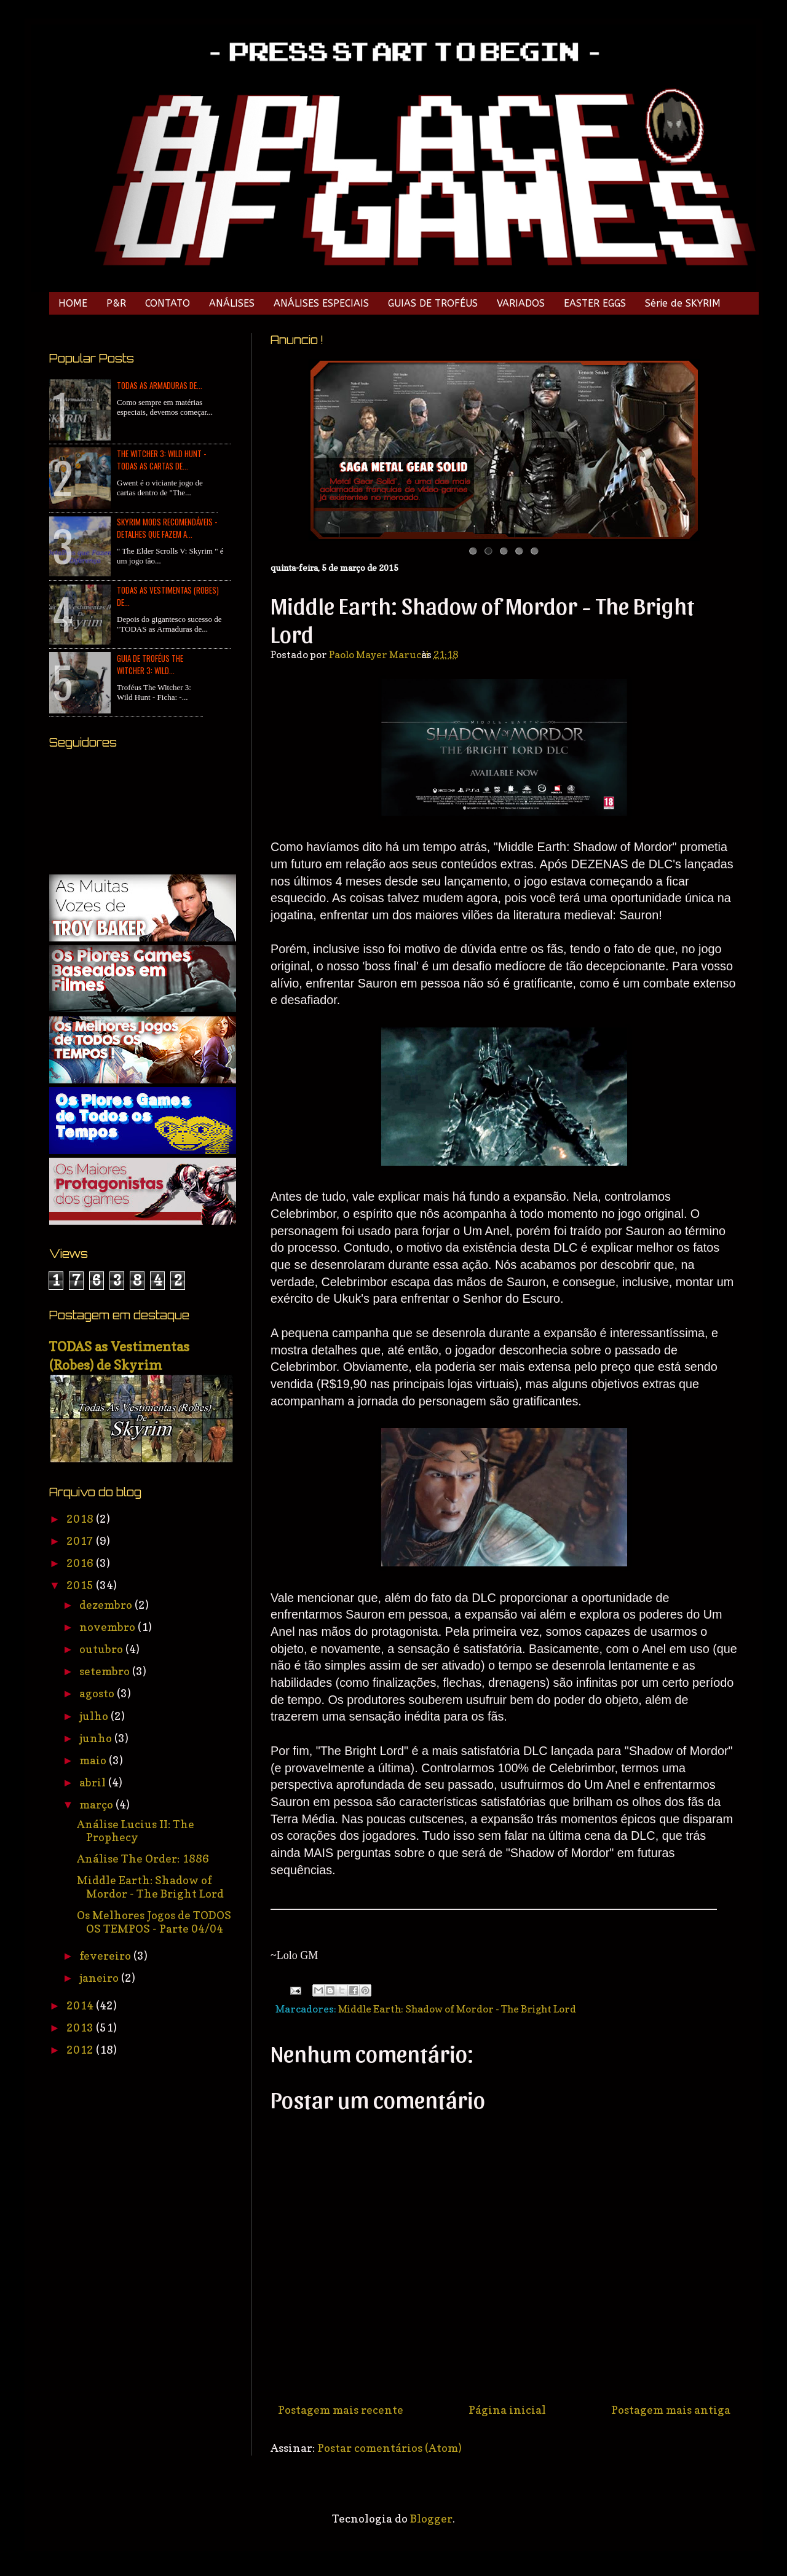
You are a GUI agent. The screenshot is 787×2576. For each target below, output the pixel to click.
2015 (81, 1585)
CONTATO (167, 303)
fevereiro (106, 1955)
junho (96, 1738)
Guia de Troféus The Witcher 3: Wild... (150, 664)
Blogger (431, 2518)
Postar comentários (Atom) (389, 2447)
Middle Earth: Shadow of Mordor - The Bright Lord (457, 2009)
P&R (116, 303)
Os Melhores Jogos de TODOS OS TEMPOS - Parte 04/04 (154, 1922)
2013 (81, 2027)
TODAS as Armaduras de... (159, 385)
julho (95, 1716)
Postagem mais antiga (670, 2409)
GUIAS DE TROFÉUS (433, 303)
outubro (102, 1649)
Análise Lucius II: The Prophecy (135, 1831)
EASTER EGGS (595, 303)
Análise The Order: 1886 (143, 1858)
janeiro (100, 1977)
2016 (81, 1563)
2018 (81, 1518)
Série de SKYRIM (683, 303)
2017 (81, 1540)
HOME (72, 303)
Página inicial (507, 2409)
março (97, 1804)
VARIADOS (521, 303)
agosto (98, 1693)
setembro (105, 1671)
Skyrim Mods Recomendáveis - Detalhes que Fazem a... (167, 528)
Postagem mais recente (340, 2409)
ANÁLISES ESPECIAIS (321, 303)
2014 (81, 2005)
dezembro (107, 1604)
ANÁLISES (232, 303)
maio (94, 1760)
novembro (108, 1626)
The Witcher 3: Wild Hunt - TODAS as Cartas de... (161, 459)
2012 (81, 2049)
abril (93, 1782)
